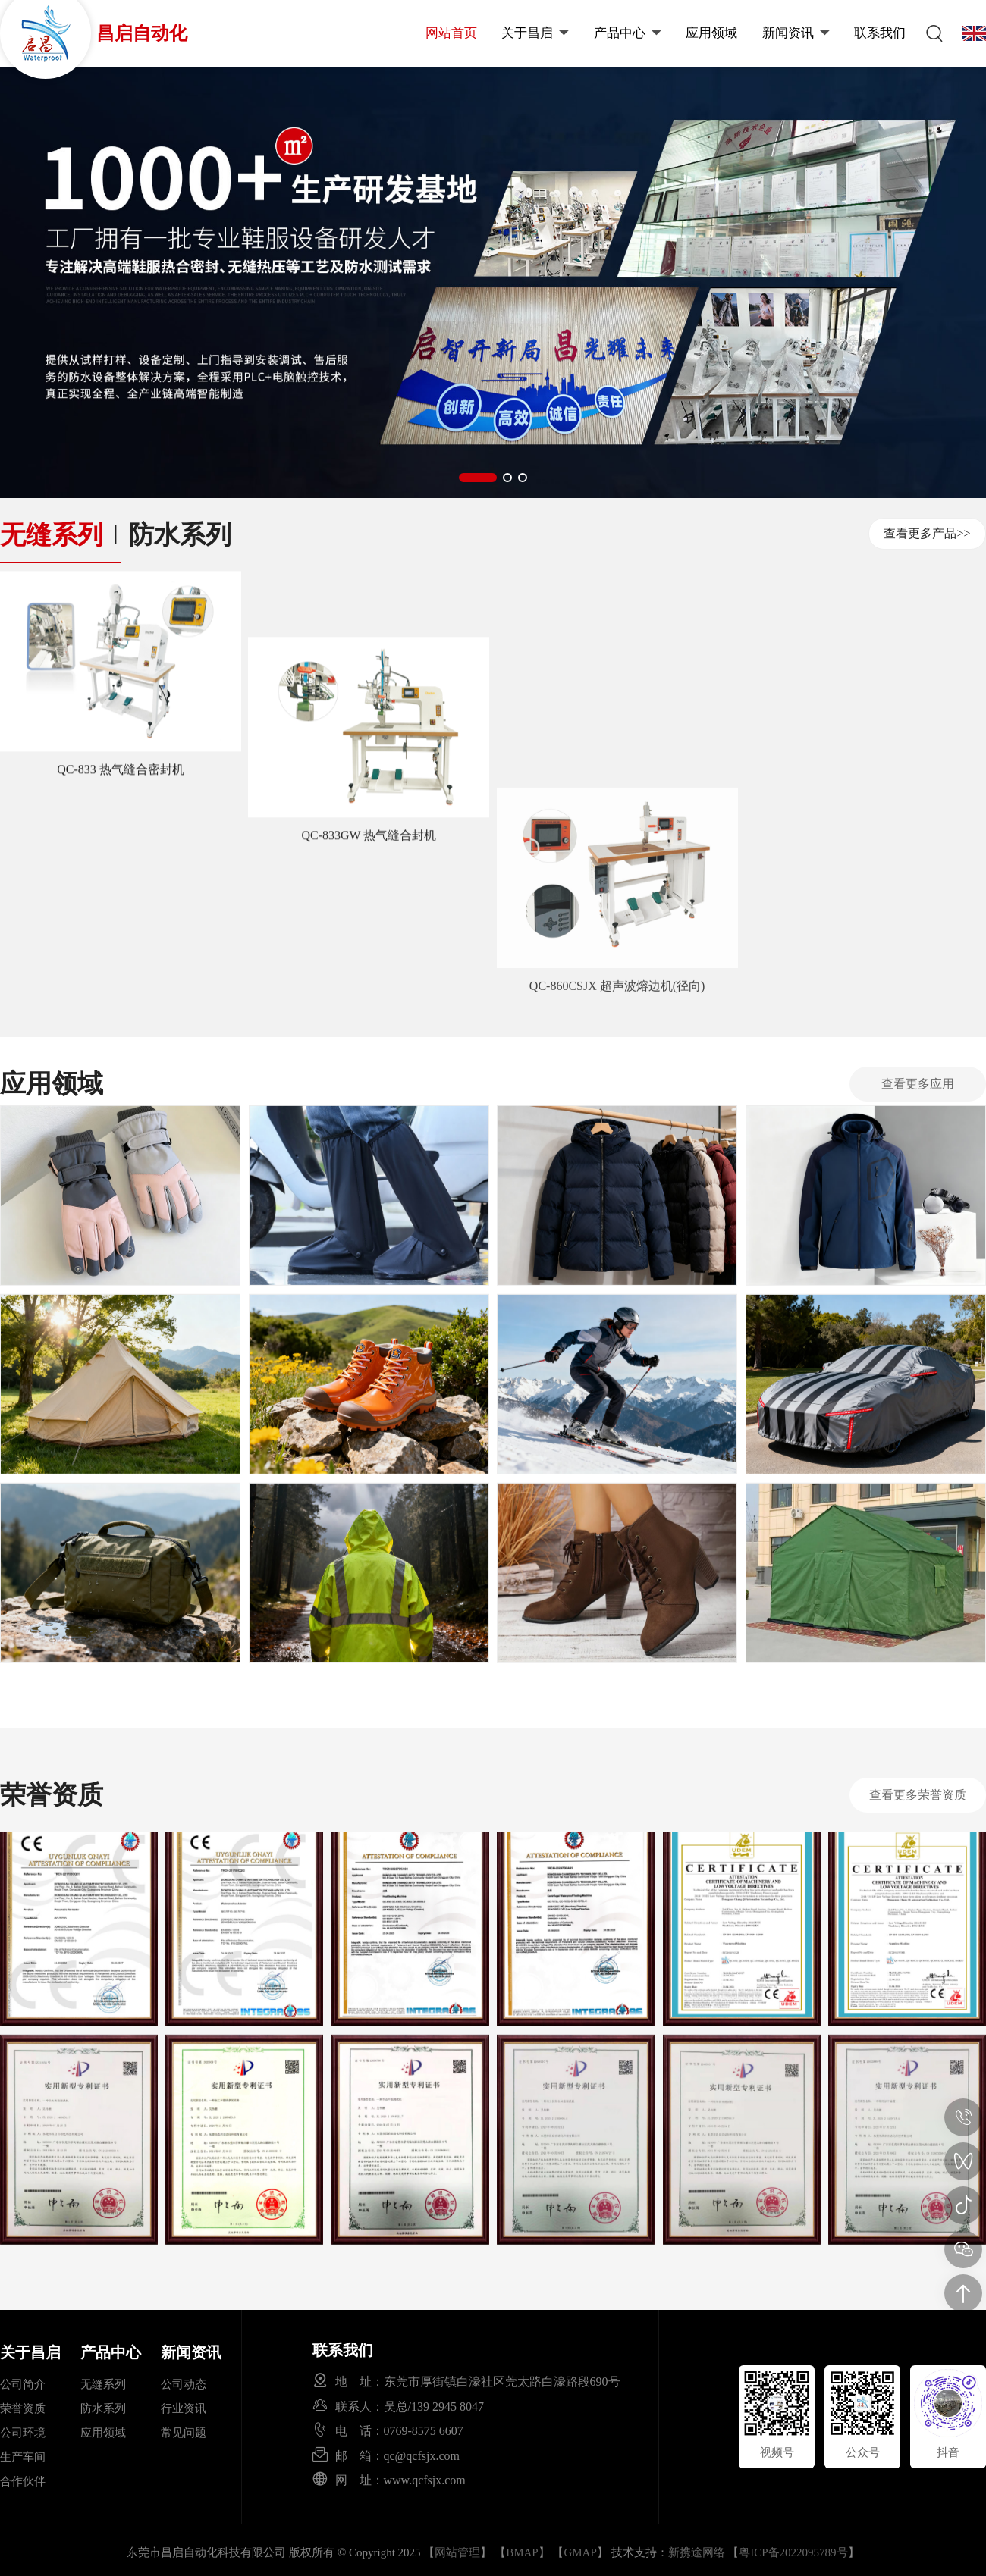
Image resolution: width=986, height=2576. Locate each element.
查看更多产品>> (927, 533)
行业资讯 (183, 2408)
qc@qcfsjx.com (422, 2455)
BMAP (522, 2552)
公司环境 (23, 2433)
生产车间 (23, 2457)
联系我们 (880, 33)
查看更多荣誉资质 (917, 1794)
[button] (478, 477)
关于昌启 (535, 33)
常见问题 (183, 2433)
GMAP (580, 2552)
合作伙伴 (23, 2481)
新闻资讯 (796, 33)
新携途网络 (696, 2552)
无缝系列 (51, 535)
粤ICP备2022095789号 (793, 2552)
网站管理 (457, 2552)
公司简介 (23, 2384)
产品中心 (627, 33)
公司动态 (183, 2384)
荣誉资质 (23, 2408)
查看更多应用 (917, 1083)
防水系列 (179, 535)
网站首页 (451, 33)
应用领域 (711, 33)
